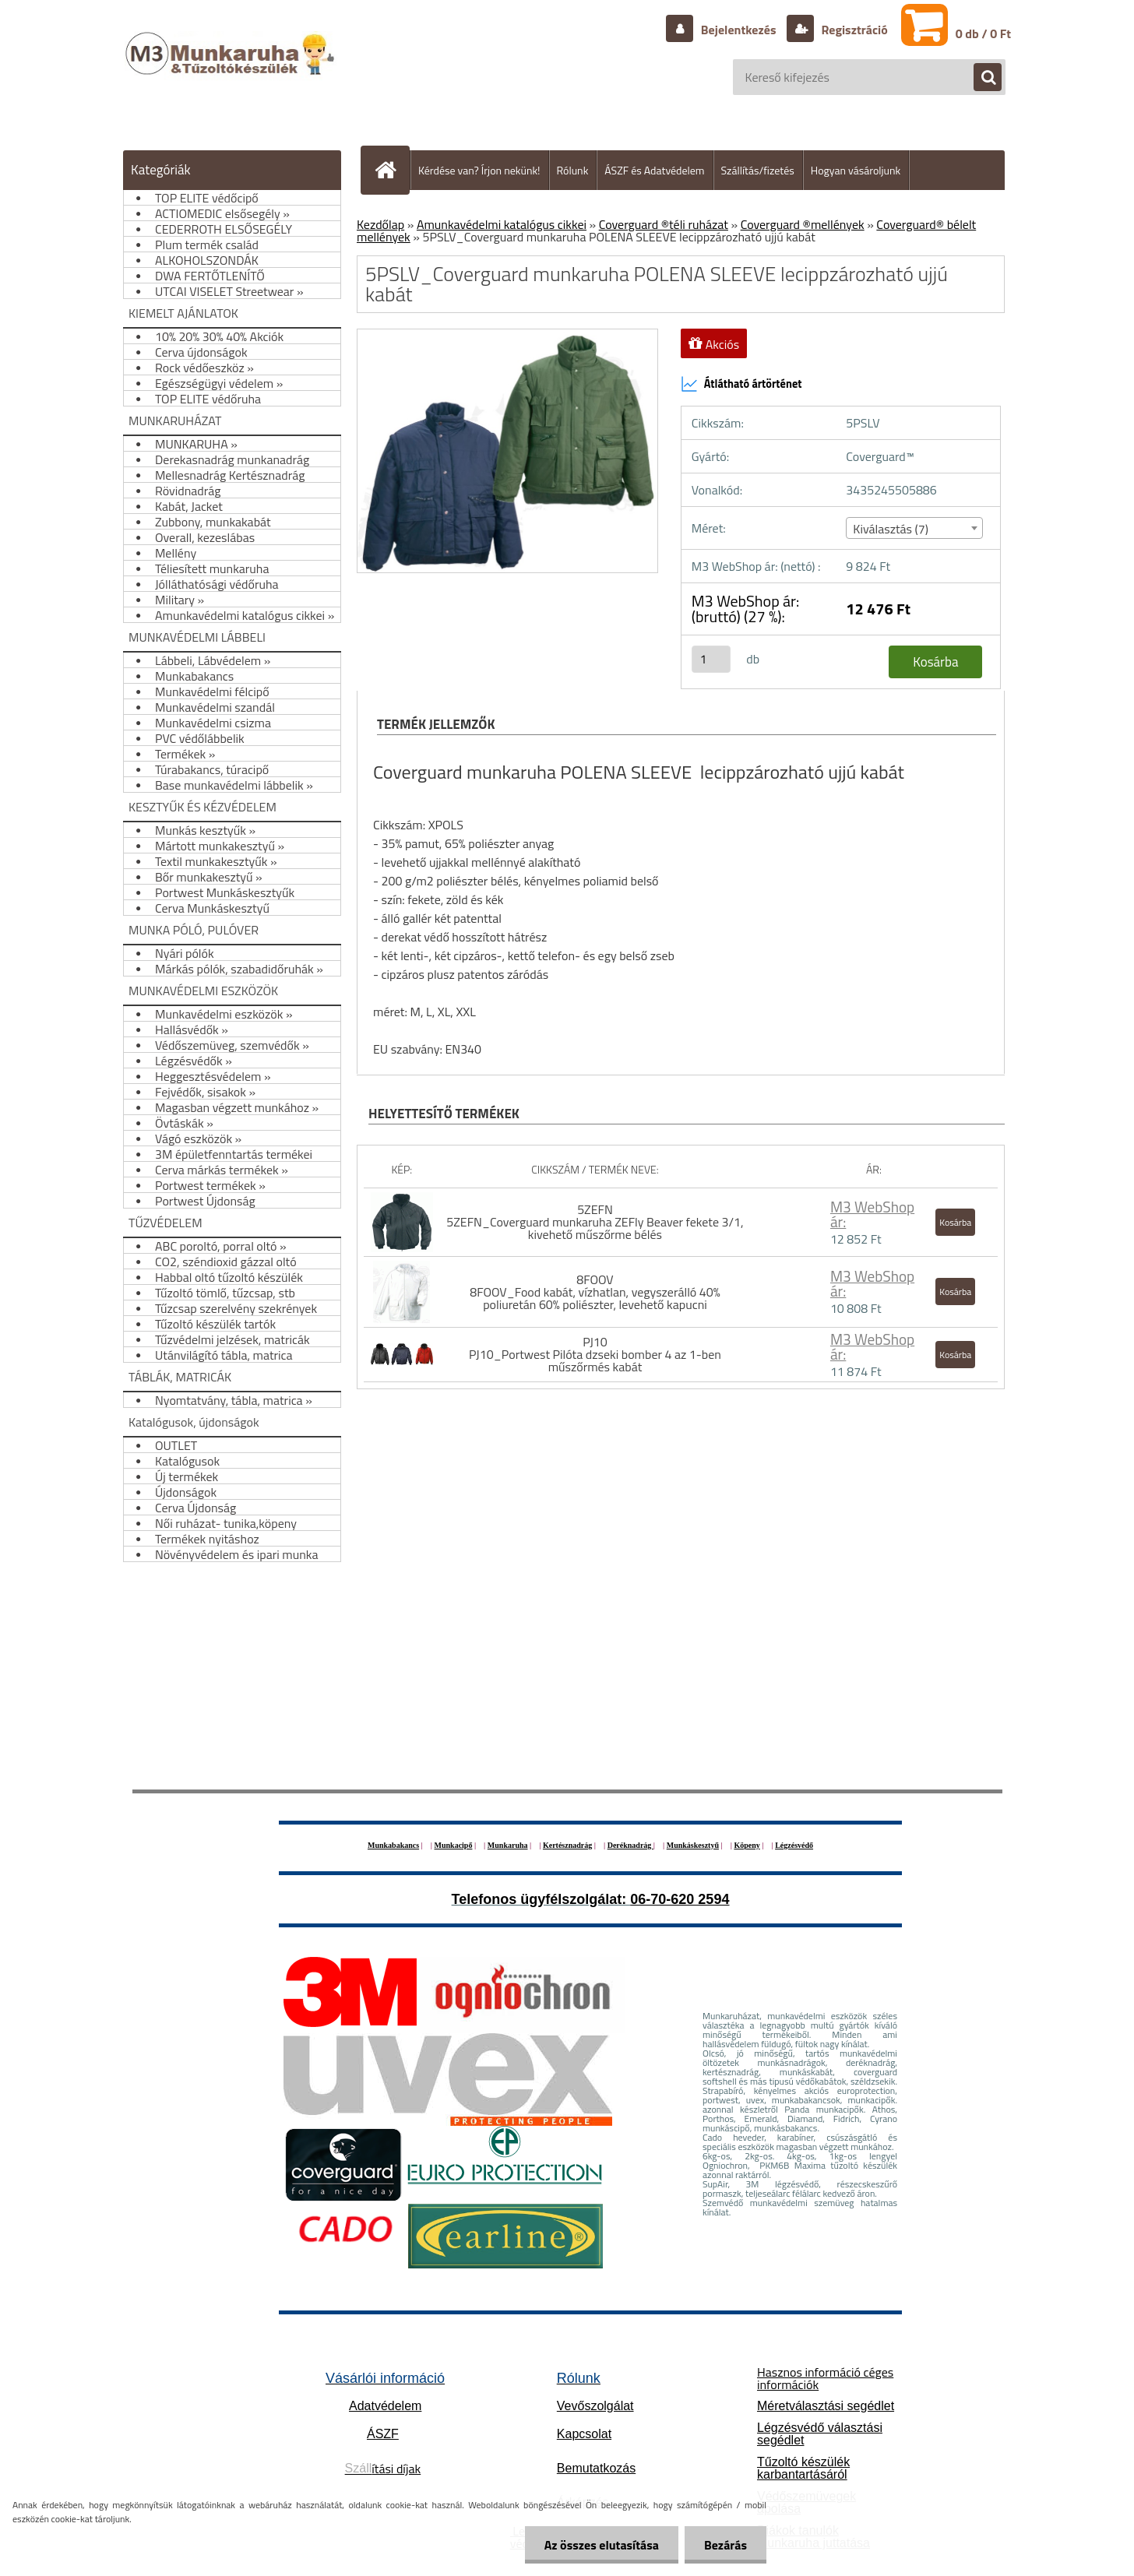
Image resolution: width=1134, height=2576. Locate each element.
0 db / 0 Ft (983, 33)
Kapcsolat (584, 2434)
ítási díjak (383, 2468)
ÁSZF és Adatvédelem (654, 170)
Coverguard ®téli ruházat (663, 224)
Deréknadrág (630, 1845)
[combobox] (914, 528)
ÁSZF (383, 2434)
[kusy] (711, 659)
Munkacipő (454, 1845)
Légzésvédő (794, 1845)
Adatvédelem (385, 2405)
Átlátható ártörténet (741, 383)
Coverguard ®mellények (803, 224)
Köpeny (746, 1845)
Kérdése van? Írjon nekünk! (479, 170)
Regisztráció (853, 29)
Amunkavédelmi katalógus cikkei (501, 224)
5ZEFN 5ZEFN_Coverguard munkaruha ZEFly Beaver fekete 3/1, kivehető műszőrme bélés (594, 1222)
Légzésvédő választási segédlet (819, 2434)
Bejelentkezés (738, 29)
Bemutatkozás (596, 2468)
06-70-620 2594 (679, 1899)
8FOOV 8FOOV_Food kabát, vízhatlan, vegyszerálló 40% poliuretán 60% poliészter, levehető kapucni (595, 1292)
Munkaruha (508, 1845)
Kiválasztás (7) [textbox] (890, 528)
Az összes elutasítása (601, 2545)
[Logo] (232, 69)
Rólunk (573, 170)
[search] (980, 78)
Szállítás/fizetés (757, 170)
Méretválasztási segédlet (825, 2405)
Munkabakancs (393, 1845)
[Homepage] (392, 169)
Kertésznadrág (567, 1845)
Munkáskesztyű (693, 1845)
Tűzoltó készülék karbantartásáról (803, 2468)
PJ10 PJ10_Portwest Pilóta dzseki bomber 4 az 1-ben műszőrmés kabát (595, 1354)
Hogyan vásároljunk (855, 170)
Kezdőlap (380, 224)
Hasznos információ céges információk (825, 2378)
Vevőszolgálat (595, 2405)
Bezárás (725, 2545)
